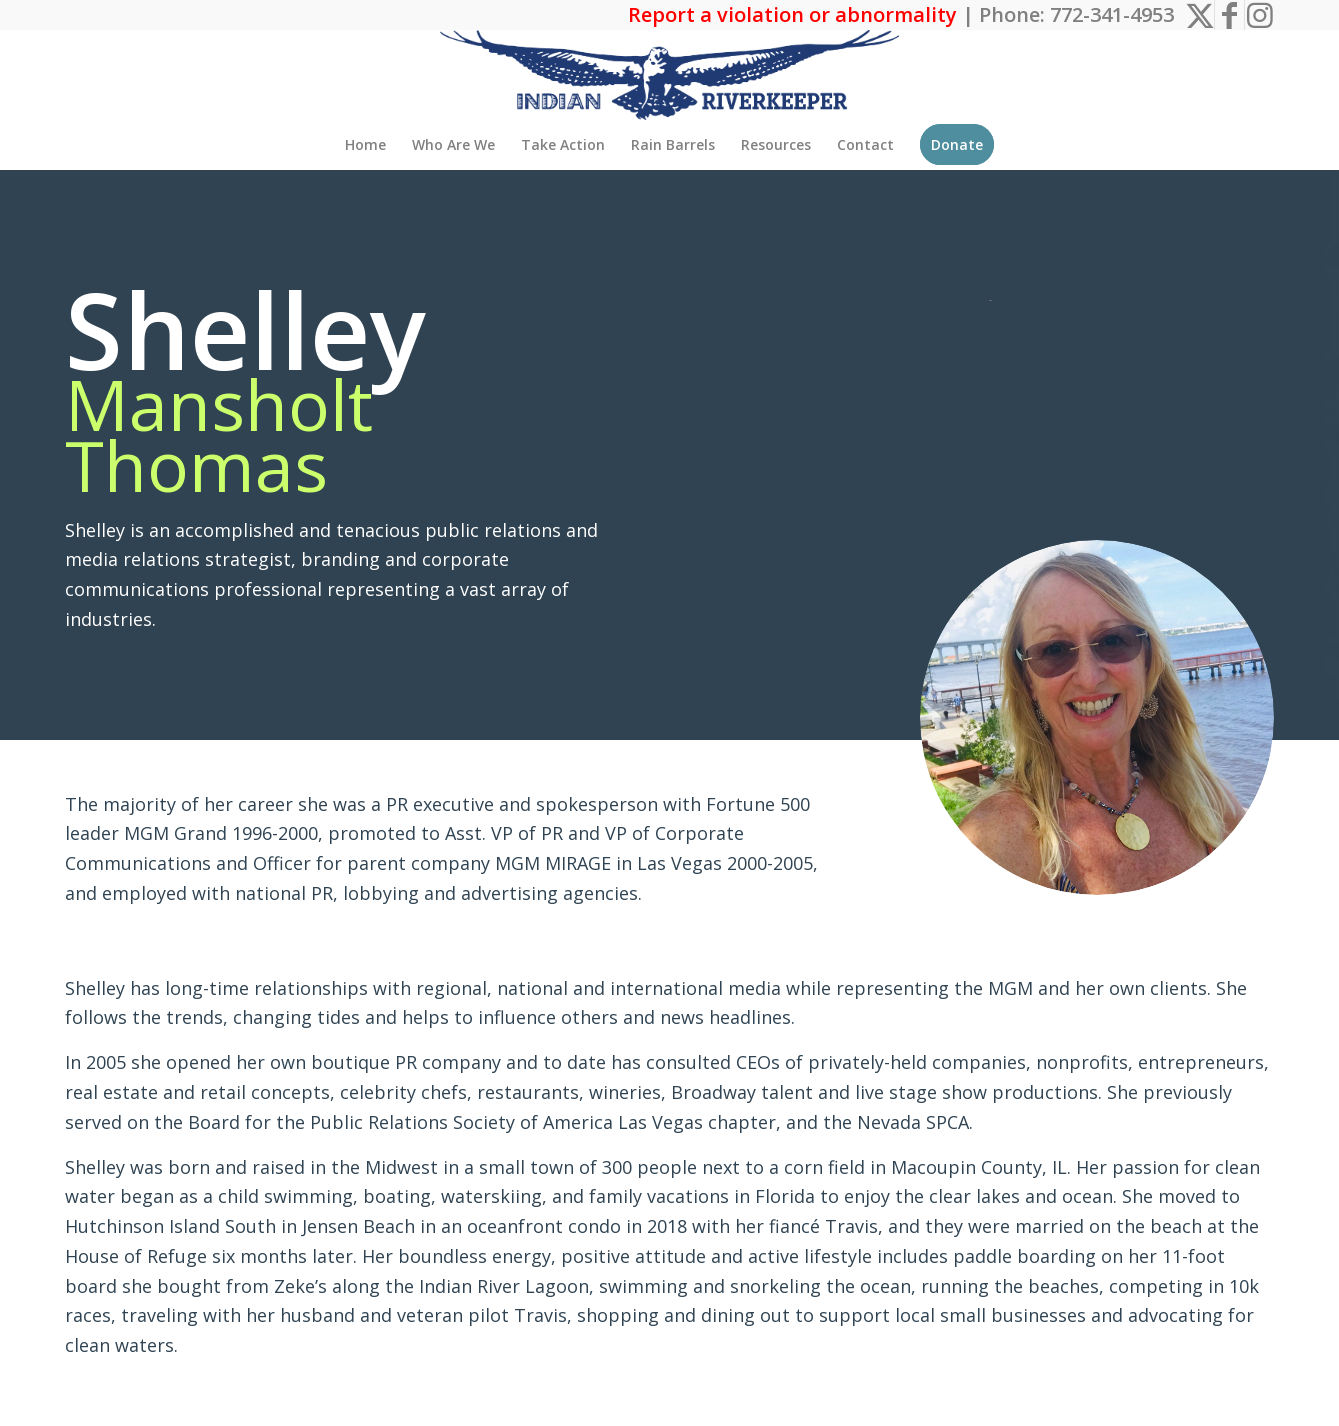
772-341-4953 (1112, 14)
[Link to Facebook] (1229, 15)
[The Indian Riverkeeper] (670, 75)
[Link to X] (1199, 15)
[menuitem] (365, 145)
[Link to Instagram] (1260, 15)
